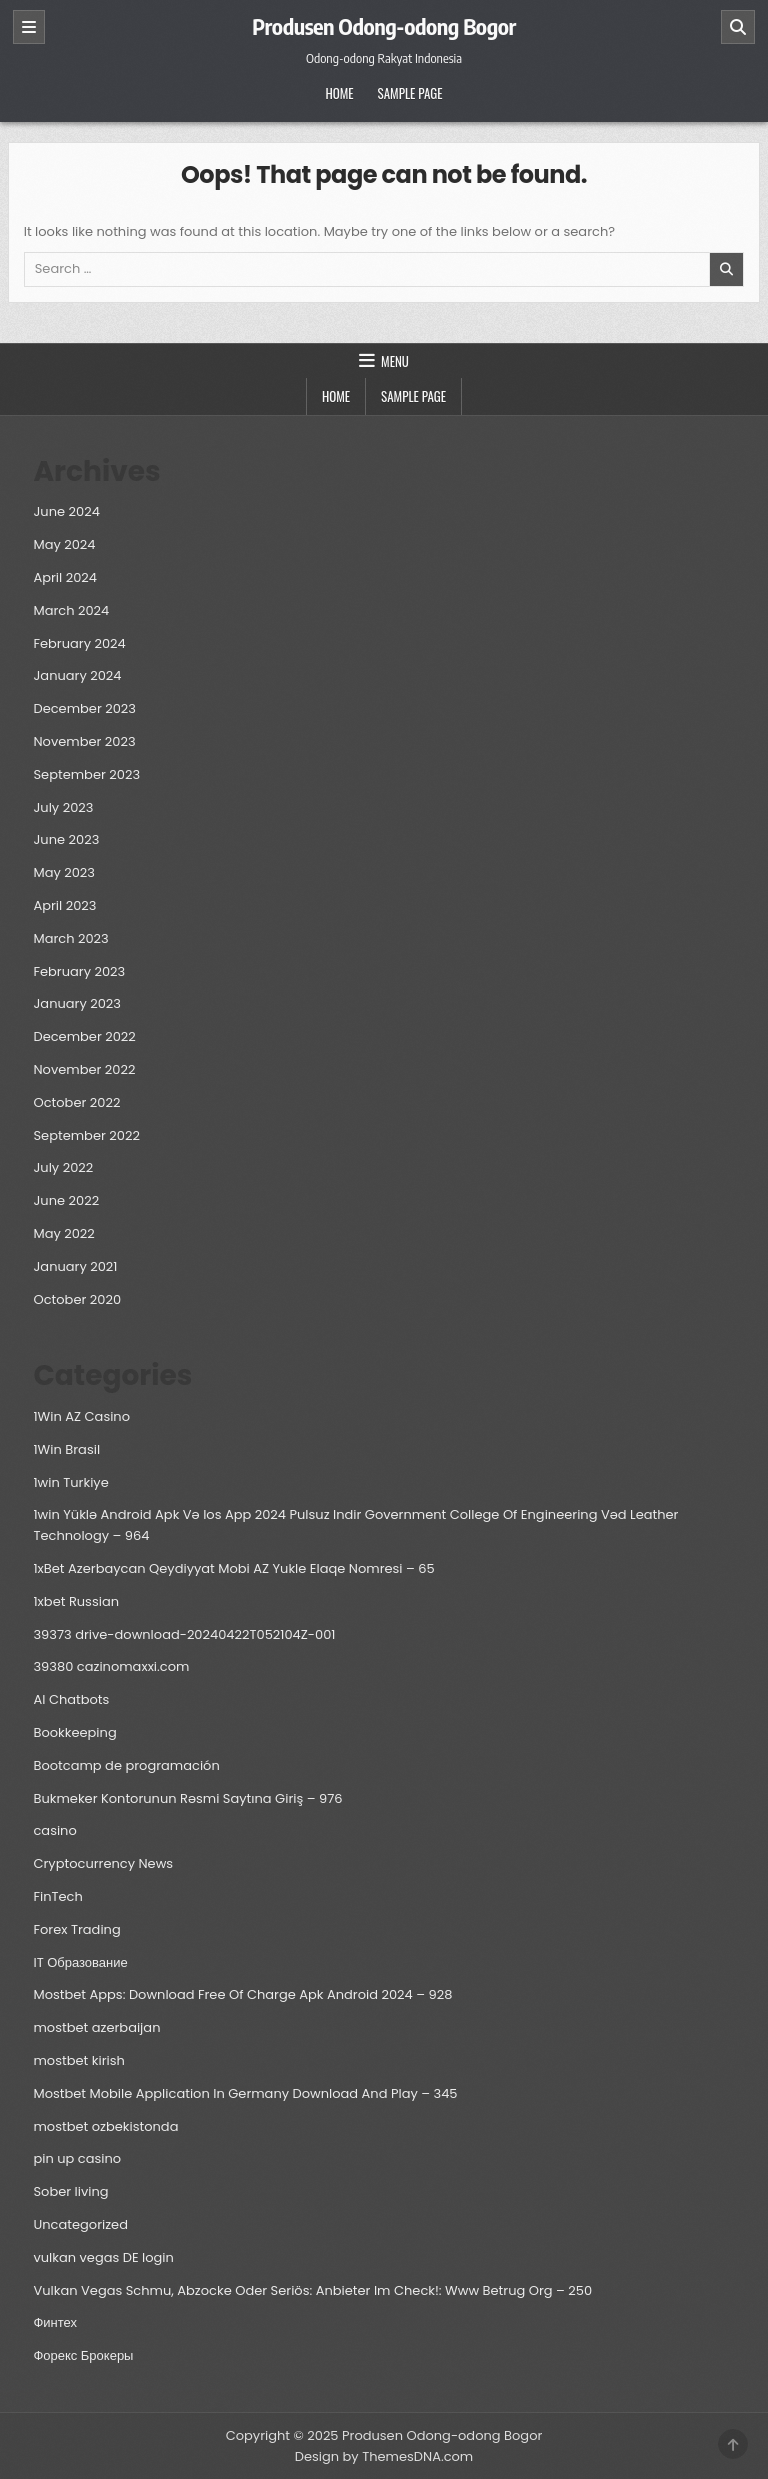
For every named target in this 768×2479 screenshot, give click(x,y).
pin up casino (77, 2158)
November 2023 (84, 741)
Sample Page (410, 93)
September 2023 (86, 774)
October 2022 (76, 1102)
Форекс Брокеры (83, 2355)
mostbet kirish (78, 2060)
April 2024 (65, 577)
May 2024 (64, 544)
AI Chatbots (71, 1699)
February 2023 (79, 971)
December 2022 (84, 1036)
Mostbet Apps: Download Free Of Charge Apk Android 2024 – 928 (242, 1994)
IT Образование (80, 1962)
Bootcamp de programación (126, 1765)
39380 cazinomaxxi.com (111, 1666)
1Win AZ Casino (81, 1416)
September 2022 (86, 1135)
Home (339, 93)
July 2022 (63, 1167)
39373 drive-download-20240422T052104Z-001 (184, 1634)
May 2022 (63, 1233)
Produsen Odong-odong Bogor (384, 26)
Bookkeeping (74, 1732)
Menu (395, 361)
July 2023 (63, 807)
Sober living (70, 2191)
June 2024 (66, 511)
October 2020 (77, 1299)
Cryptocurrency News (103, 1863)
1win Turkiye (70, 1482)
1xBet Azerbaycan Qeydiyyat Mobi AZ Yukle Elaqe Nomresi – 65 (233, 1568)
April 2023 (64, 905)
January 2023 (77, 1003)
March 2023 (70, 938)
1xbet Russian (76, 1601)
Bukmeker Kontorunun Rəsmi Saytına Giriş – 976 (187, 1798)
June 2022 (66, 1200)
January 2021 (75, 1266)
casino (54, 1830)
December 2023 (84, 708)
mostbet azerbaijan (96, 2027)
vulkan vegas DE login (103, 2257)
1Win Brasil (66, 1449)
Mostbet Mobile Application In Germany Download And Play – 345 (245, 2093)
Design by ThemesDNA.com (384, 2456)
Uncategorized (80, 2224)
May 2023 (64, 872)
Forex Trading (76, 1929)
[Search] (738, 27)
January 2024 (77, 675)
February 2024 (79, 643)
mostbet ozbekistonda (105, 2126)
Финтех (55, 2322)
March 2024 (71, 610)
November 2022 (84, 1069)
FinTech (57, 1896)
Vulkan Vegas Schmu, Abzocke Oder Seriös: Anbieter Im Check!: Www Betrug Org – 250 (312, 2290)
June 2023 (66, 839)
